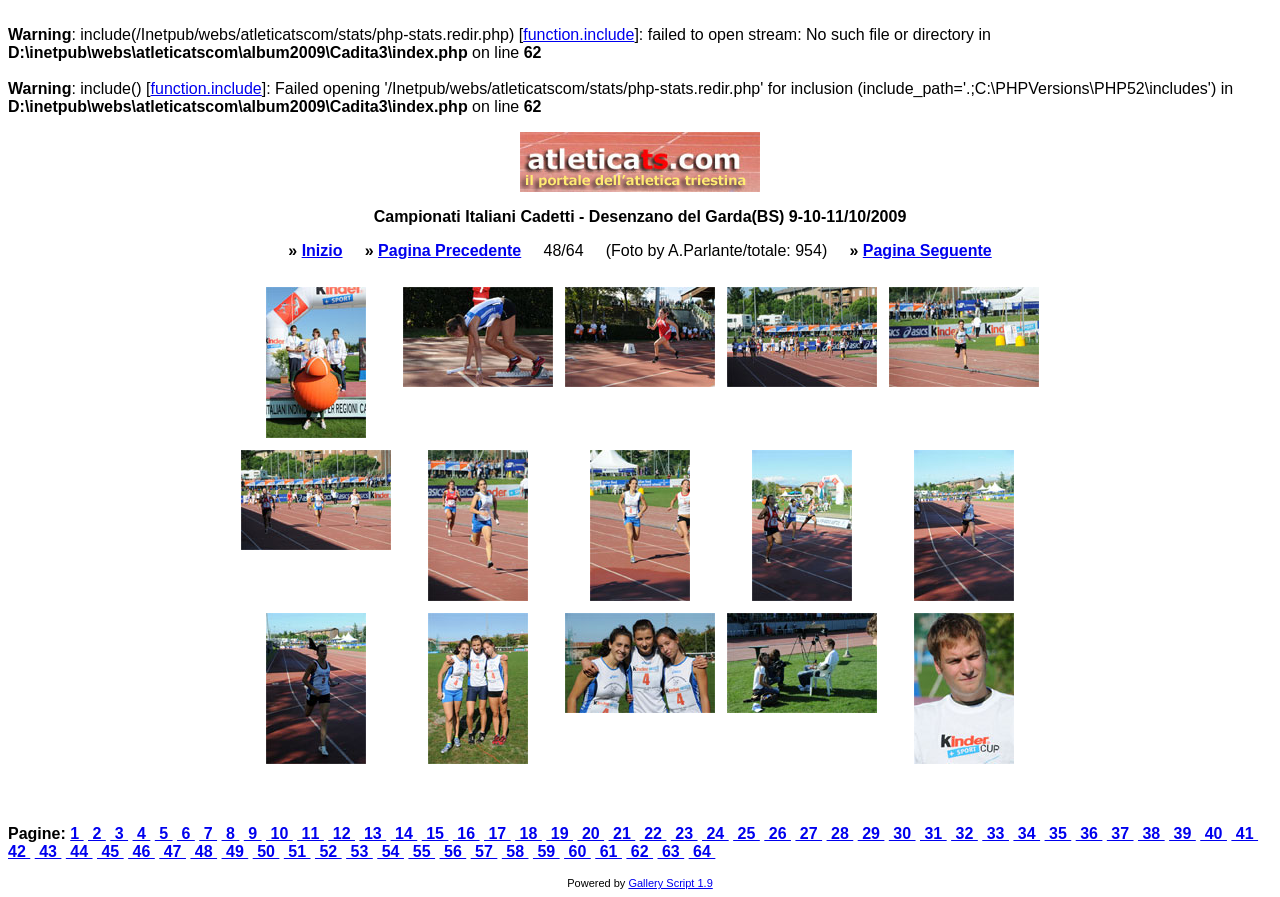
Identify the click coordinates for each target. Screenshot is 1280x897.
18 (528, 833)
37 (1120, 833)
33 (995, 833)
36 (1089, 833)
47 (172, 851)
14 (404, 833)
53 (359, 851)
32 (964, 833)
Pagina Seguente (927, 250)
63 (671, 851)
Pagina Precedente (449, 250)
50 (266, 851)
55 (421, 851)
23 (684, 833)
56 (453, 851)
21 (622, 833)
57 (484, 851)
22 (653, 833)
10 (279, 833)
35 (1058, 833)
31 (933, 833)
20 (590, 833)
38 (1151, 833)
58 (515, 851)
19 (559, 833)
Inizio (322, 250)
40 (1213, 833)
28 (840, 833)
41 (1244, 833)
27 (808, 833)
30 (902, 833)
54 (390, 851)
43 (48, 851)
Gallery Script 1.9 (670, 883)
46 (141, 851)
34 (1026, 833)
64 (702, 851)
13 (372, 833)
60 (577, 851)
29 (871, 833)
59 (546, 851)
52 (328, 851)
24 (715, 833)
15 (435, 833)
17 (497, 833)
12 (341, 833)
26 (777, 833)
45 (110, 851)
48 (203, 851)
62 (639, 851)
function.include (578, 34)
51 (297, 851)
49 (235, 851)
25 (746, 833)
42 (19, 851)
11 (310, 833)
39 (1182, 833)
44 (79, 851)
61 (608, 851)
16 (466, 833)
